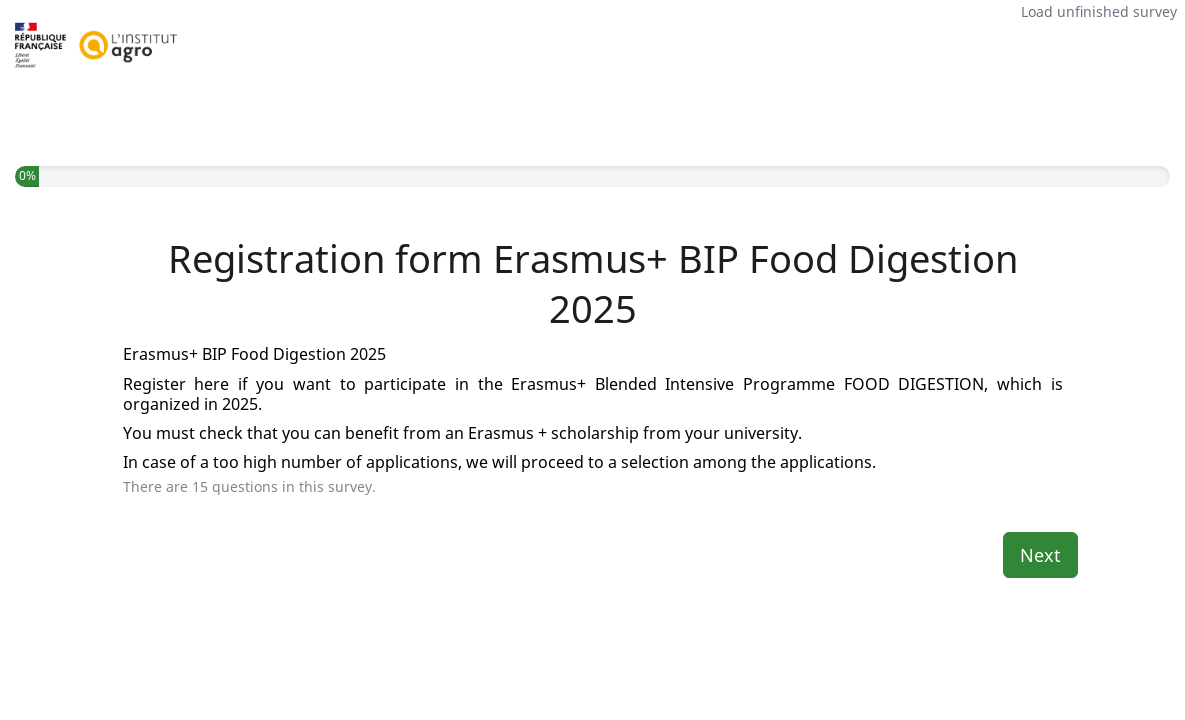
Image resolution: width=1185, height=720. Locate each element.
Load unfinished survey (1099, 11)
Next (1040, 555)
